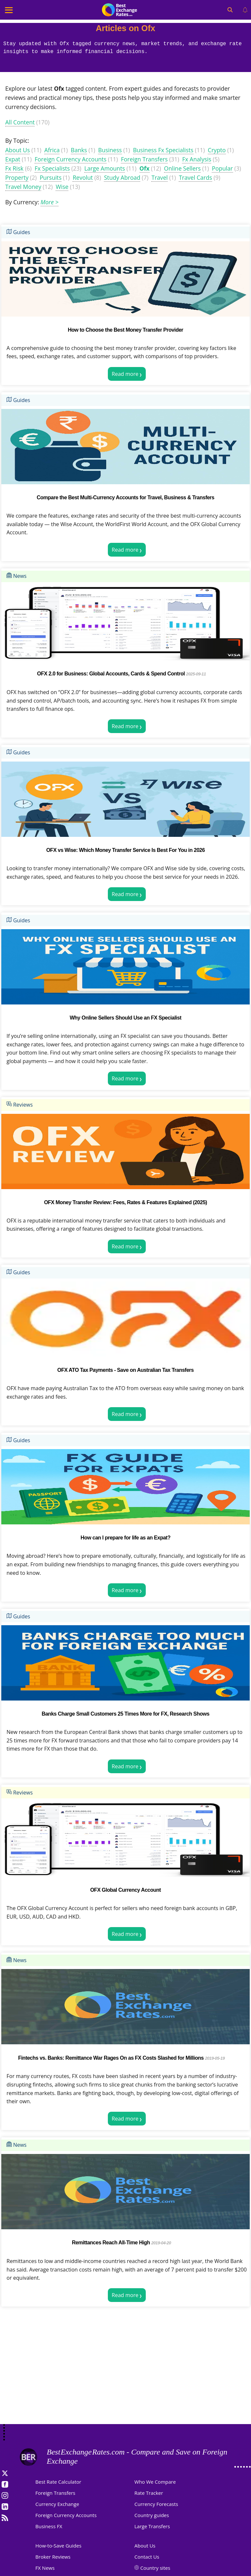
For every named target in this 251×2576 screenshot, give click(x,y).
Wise (62, 187)
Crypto (217, 150)
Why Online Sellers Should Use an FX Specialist (125, 1018)
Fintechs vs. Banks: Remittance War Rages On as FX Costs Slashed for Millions (111, 2058)
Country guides (151, 2515)
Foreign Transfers (144, 159)
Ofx (145, 168)
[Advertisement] (125, 2372)
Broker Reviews (52, 2556)
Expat (12, 159)
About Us (17, 150)
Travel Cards (195, 177)
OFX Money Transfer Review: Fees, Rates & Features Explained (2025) (125, 1202)
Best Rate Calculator (58, 2481)
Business (110, 150)
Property (16, 177)
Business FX (48, 2526)
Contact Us (146, 2556)
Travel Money (23, 187)
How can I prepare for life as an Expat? (126, 1537)
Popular (222, 168)
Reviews (20, 1104)
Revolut (83, 177)
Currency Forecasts (156, 2504)
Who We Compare (155, 2481)
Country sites (155, 2568)
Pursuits (50, 177)
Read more (125, 373)
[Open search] (230, 10)
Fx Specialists (52, 168)
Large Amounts (104, 168)
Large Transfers (152, 2526)
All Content (20, 122)
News (16, 576)
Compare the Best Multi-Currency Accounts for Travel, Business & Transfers (125, 497)
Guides (18, 232)
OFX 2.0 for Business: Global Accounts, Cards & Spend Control (111, 673)
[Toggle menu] (9, 10)
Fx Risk (14, 168)
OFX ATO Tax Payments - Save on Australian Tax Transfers (125, 1370)
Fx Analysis (196, 159)
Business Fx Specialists (163, 150)
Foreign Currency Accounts (71, 159)
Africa (52, 150)
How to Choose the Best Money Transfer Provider (125, 330)
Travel (159, 177)
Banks (79, 150)
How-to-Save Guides (58, 2545)
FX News (45, 2568)
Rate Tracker (148, 2493)
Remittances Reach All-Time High (111, 2242)
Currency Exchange (57, 2504)
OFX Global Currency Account (125, 1890)
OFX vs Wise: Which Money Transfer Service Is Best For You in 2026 (125, 850)
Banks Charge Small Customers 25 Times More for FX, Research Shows (125, 1714)
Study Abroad (122, 177)
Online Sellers (182, 168)
